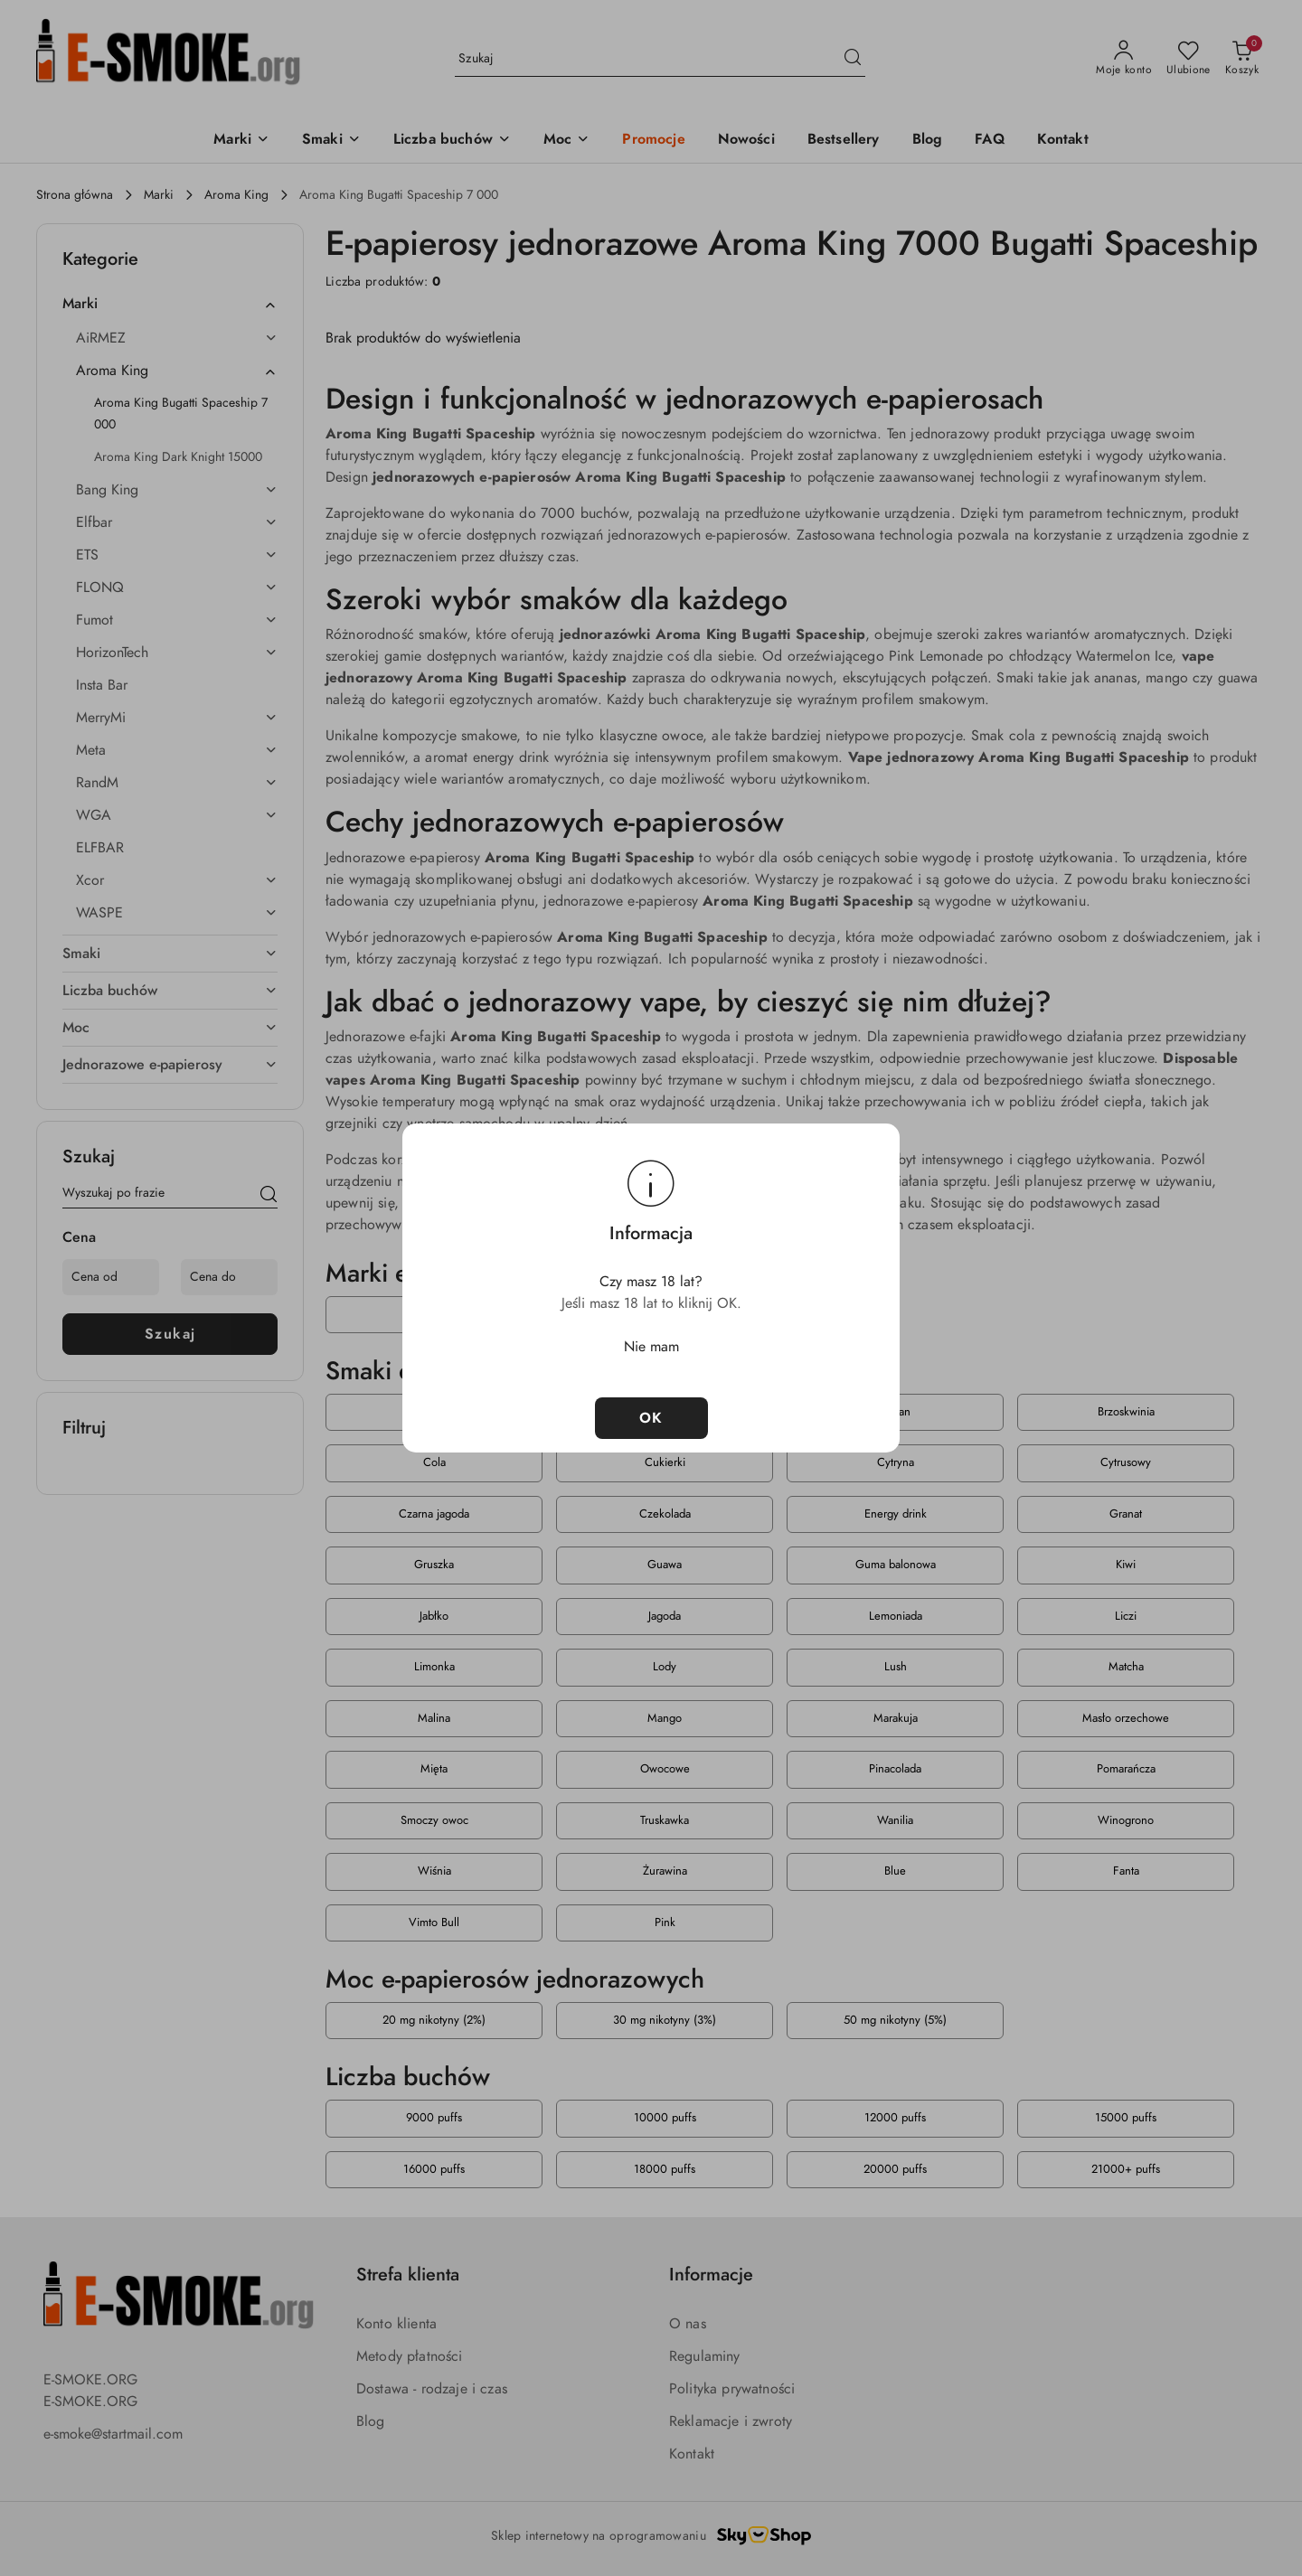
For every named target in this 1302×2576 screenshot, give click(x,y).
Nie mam (651, 1347)
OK (651, 1418)
